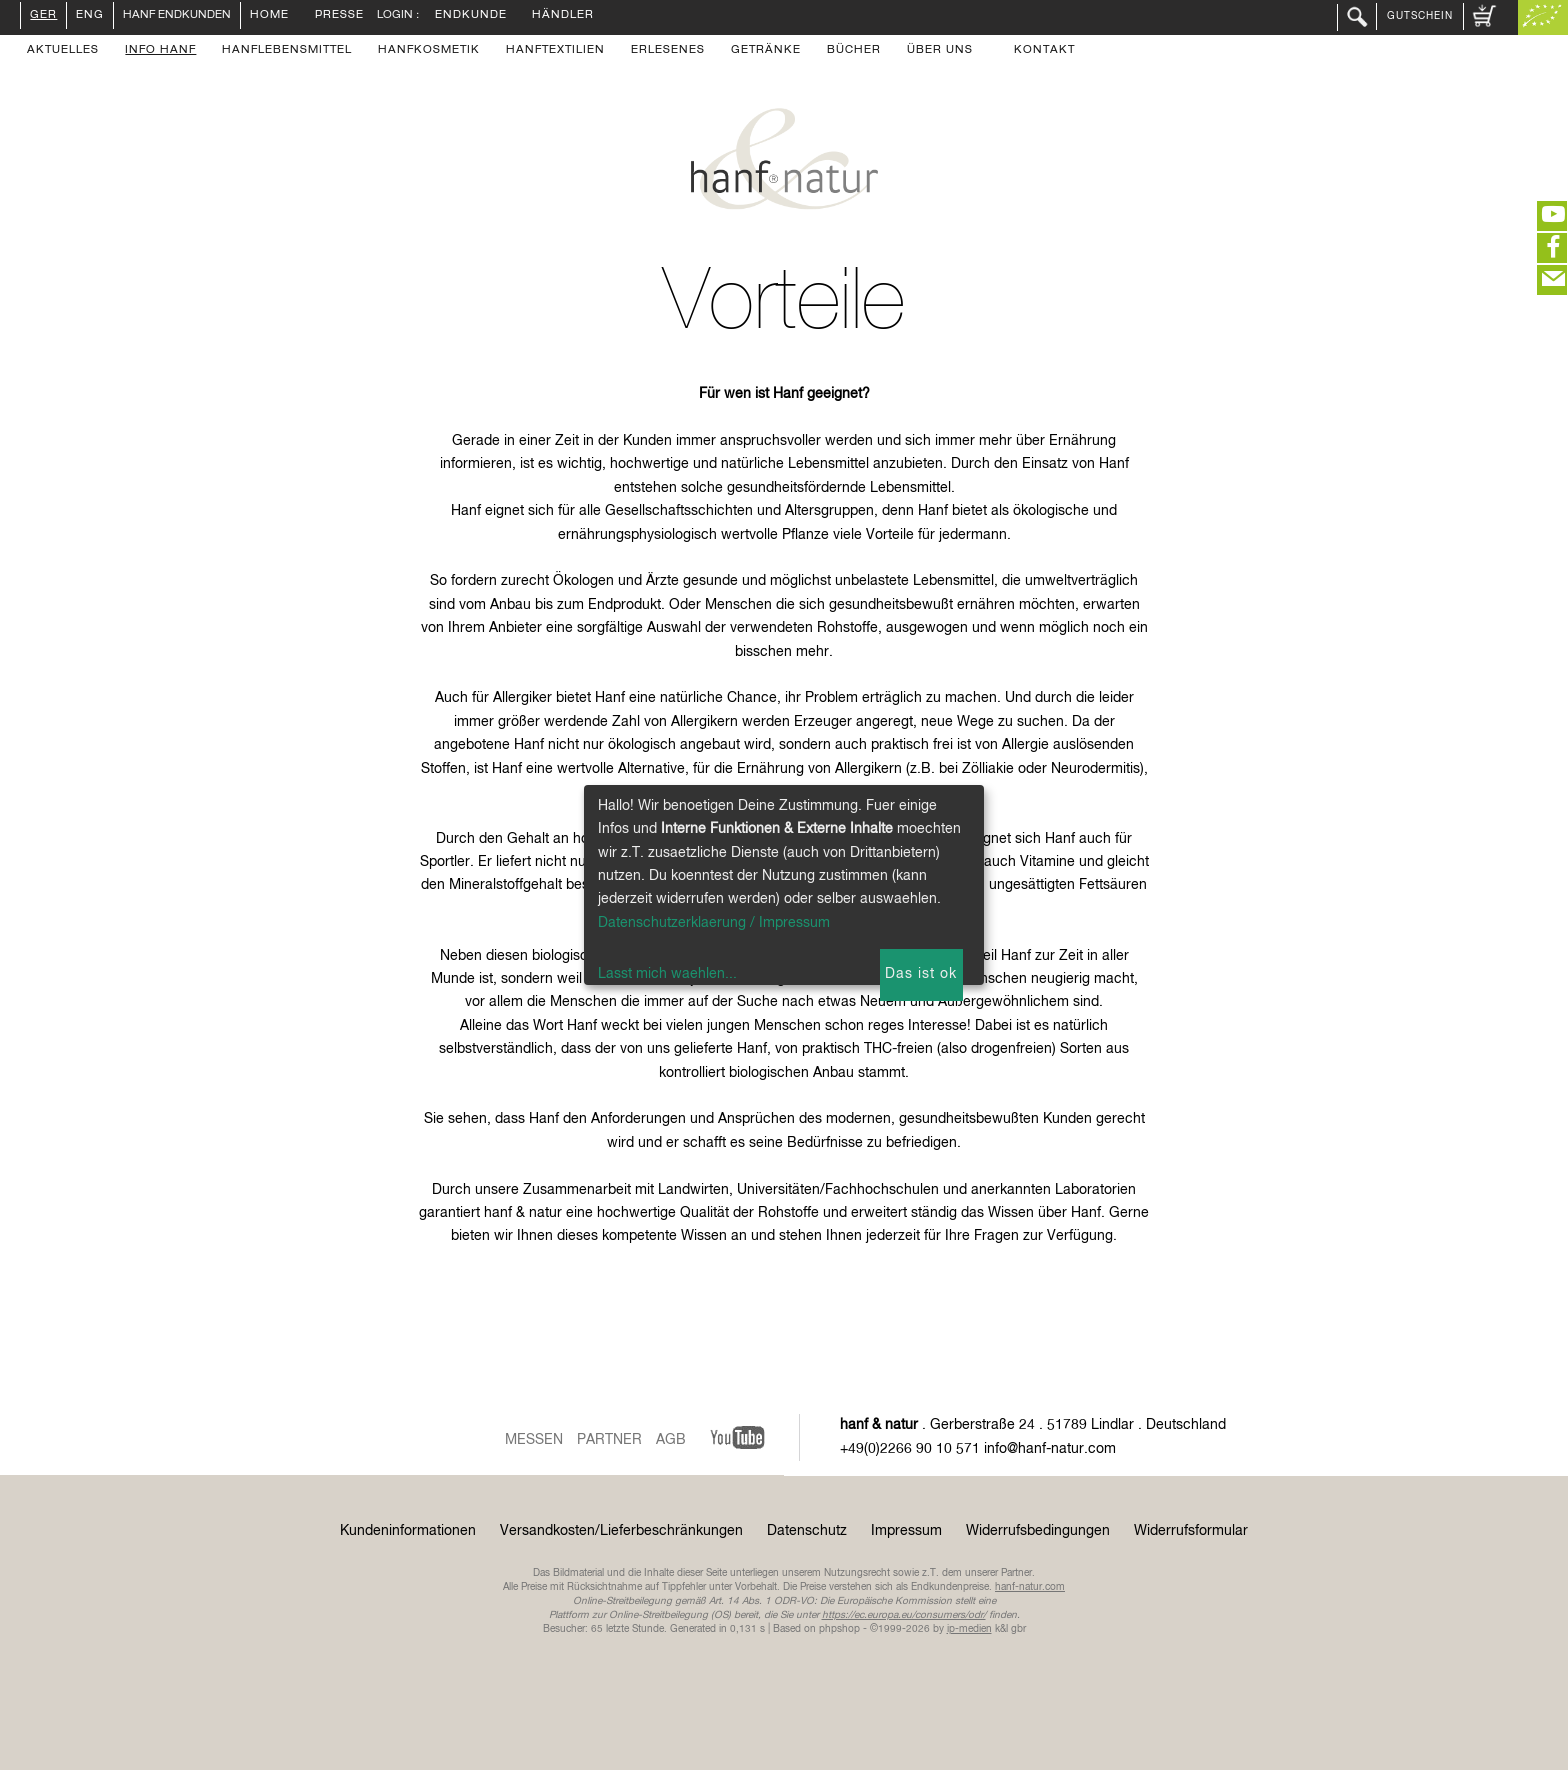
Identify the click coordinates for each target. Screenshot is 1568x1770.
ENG (90, 16)
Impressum (906, 1531)
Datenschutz (807, 1531)
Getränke (766, 51)
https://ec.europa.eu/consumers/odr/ (904, 1615)
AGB (671, 1440)
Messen (534, 1440)
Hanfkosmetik (429, 51)
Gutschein (1420, 16)
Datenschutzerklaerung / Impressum (714, 923)
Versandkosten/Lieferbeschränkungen (621, 1531)
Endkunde (471, 16)
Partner (609, 1440)
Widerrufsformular (1191, 1531)
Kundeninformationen (408, 1531)
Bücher (854, 51)
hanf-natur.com (1030, 1587)
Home (269, 16)
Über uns (940, 51)
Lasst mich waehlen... (667, 974)
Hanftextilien (555, 51)
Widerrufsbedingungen (1038, 1531)
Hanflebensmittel (287, 51)
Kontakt (1044, 51)
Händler (563, 16)
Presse (339, 16)
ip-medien (969, 1629)
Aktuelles (63, 51)
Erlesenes (668, 51)
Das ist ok (921, 974)
